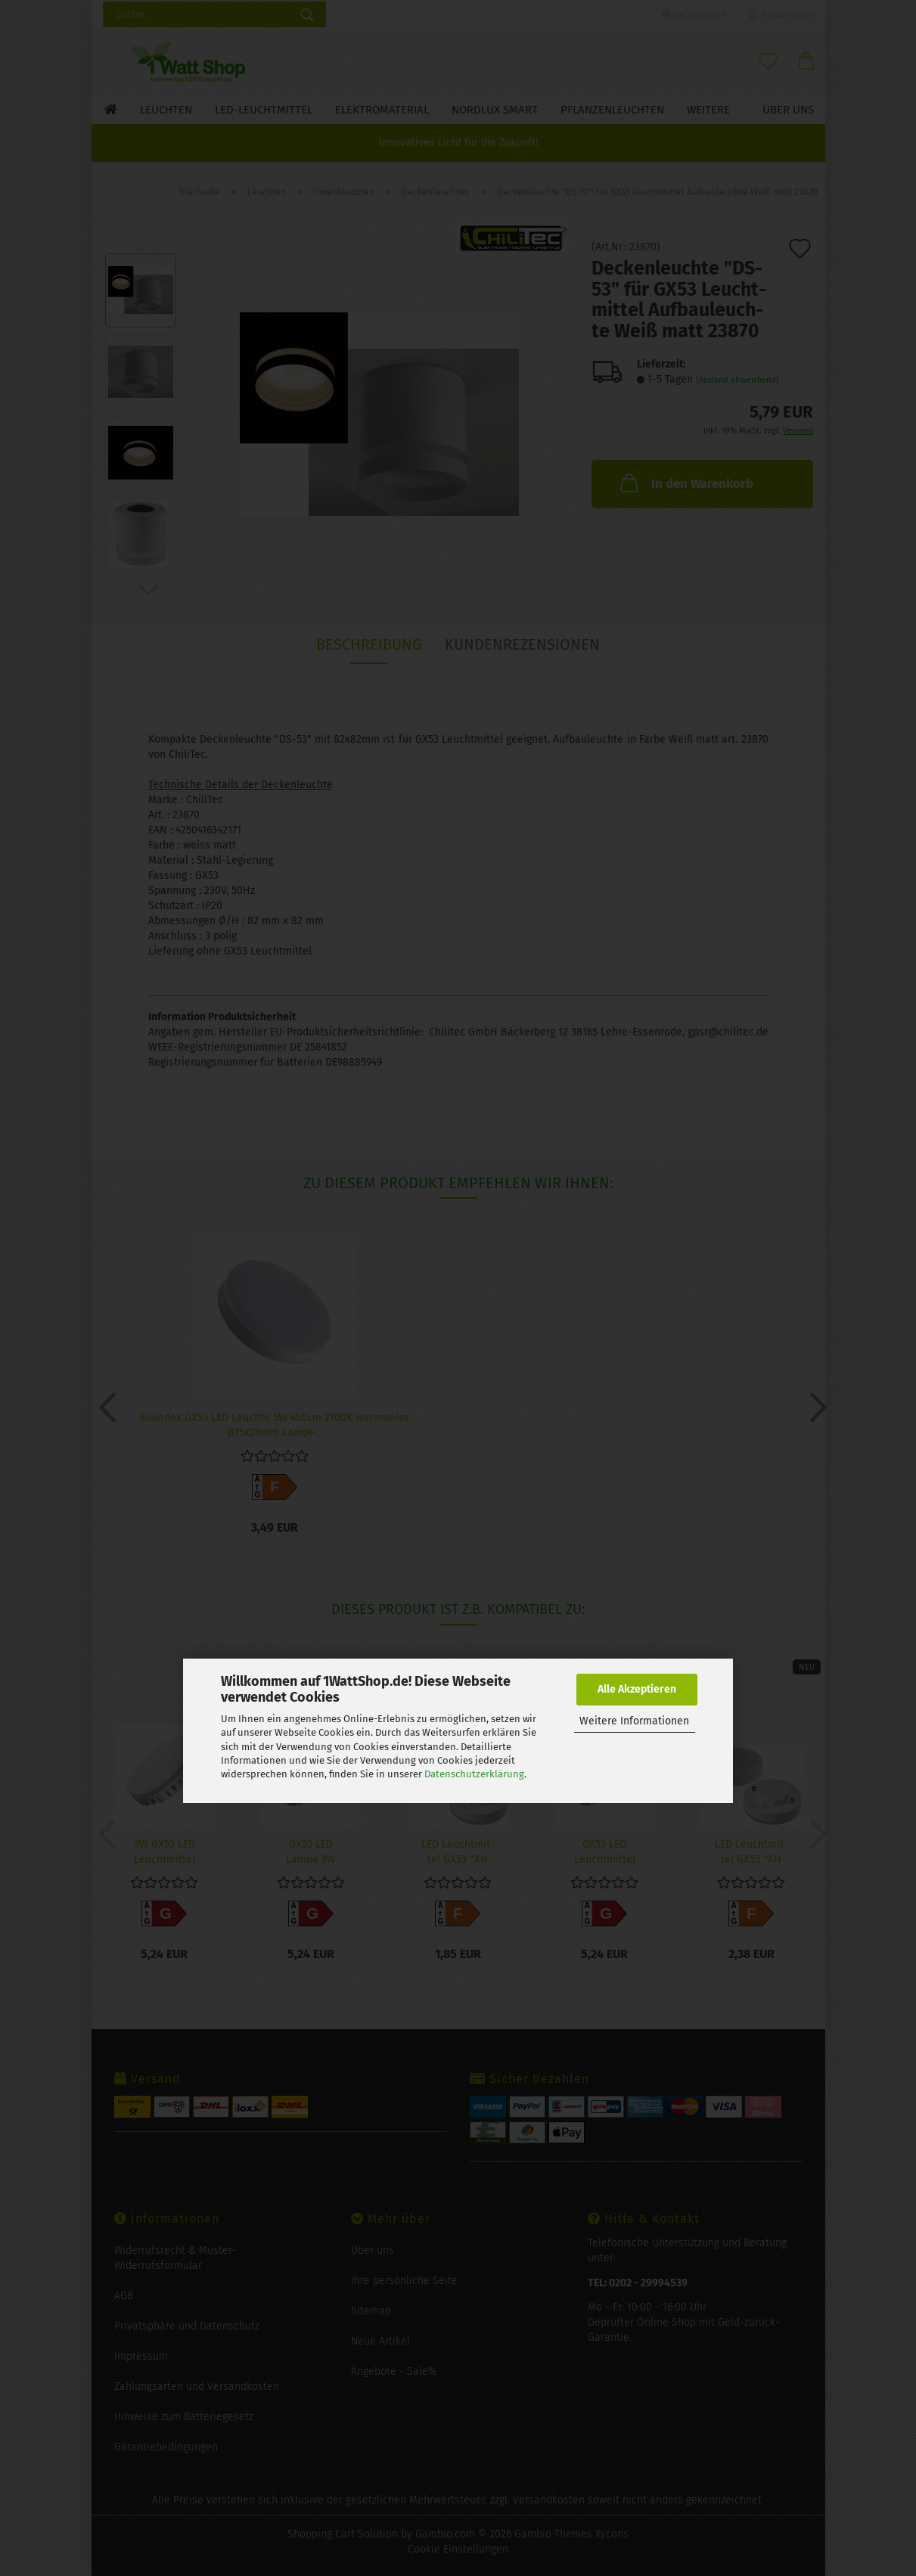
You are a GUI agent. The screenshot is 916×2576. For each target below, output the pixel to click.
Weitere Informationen (634, 1721)
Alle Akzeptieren (637, 1689)
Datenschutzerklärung (474, 1774)
